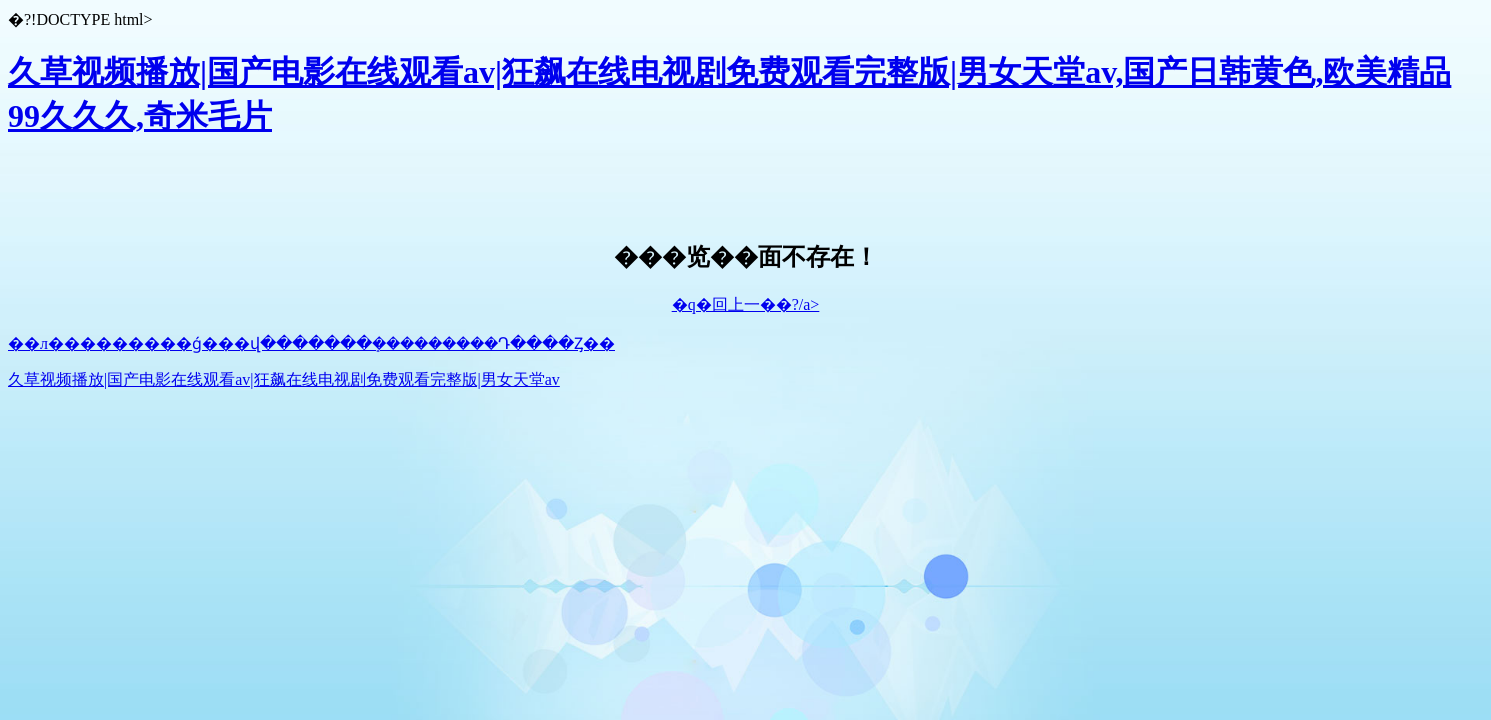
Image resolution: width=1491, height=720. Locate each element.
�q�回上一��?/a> (746, 304)
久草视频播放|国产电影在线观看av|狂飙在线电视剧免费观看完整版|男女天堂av (284, 379)
